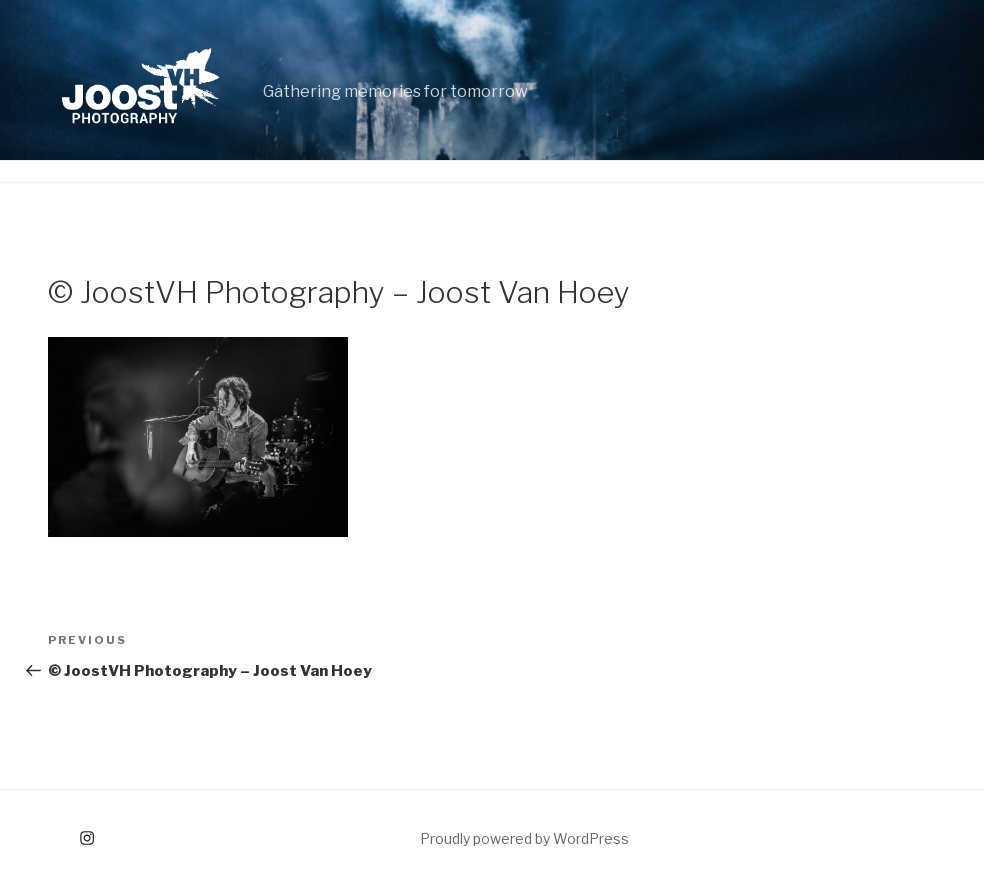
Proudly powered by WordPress (524, 838)
